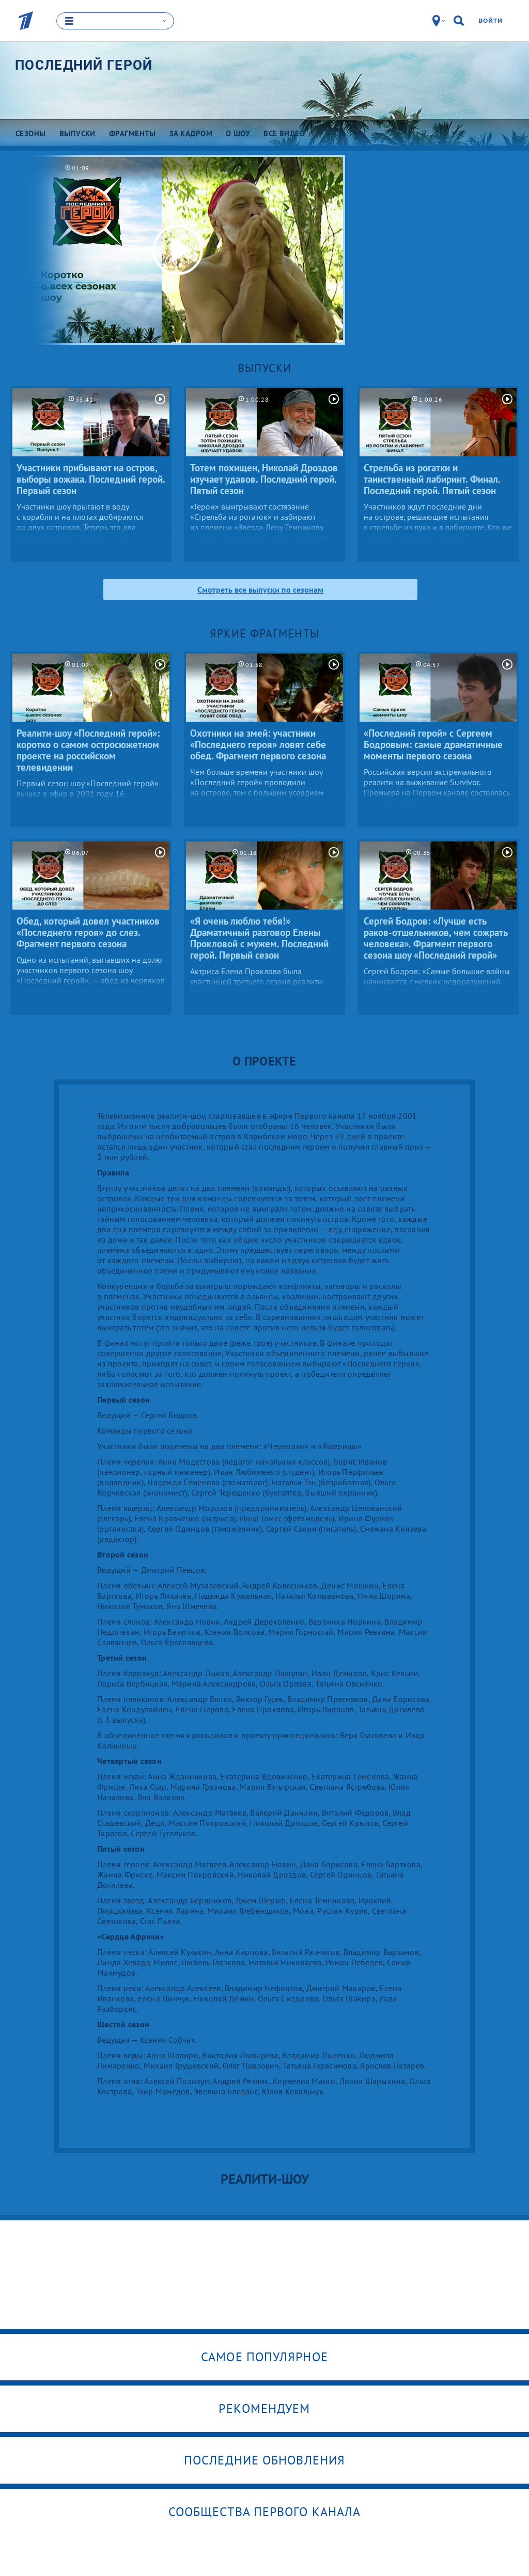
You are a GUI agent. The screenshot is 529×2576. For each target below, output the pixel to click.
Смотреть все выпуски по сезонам (260, 589)
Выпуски (265, 367)
